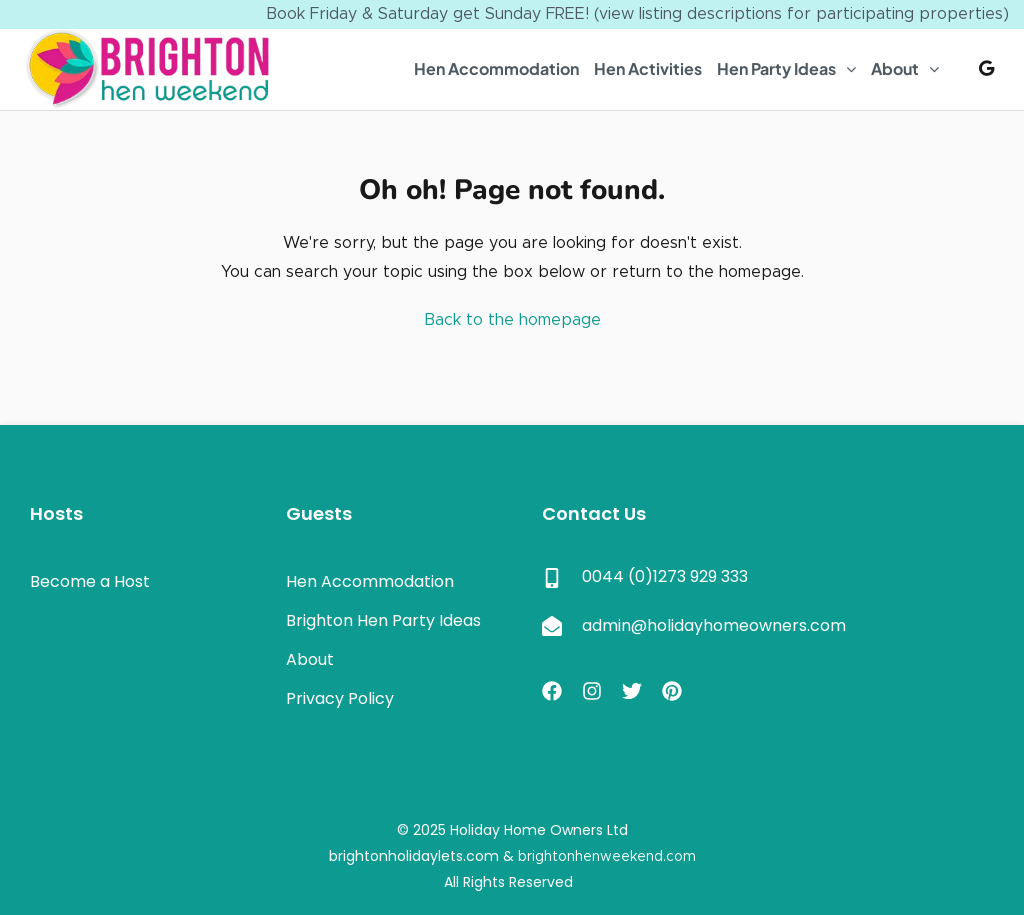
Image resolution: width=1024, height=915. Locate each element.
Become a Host (90, 581)
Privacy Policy (340, 698)
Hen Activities (648, 68)
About (895, 68)
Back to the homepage (512, 320)
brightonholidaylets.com (414, 856)
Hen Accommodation (496, 68)
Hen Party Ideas (776, 68)
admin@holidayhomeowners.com (714, 625)
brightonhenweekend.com (607, 857)
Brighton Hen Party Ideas (383, 620)
